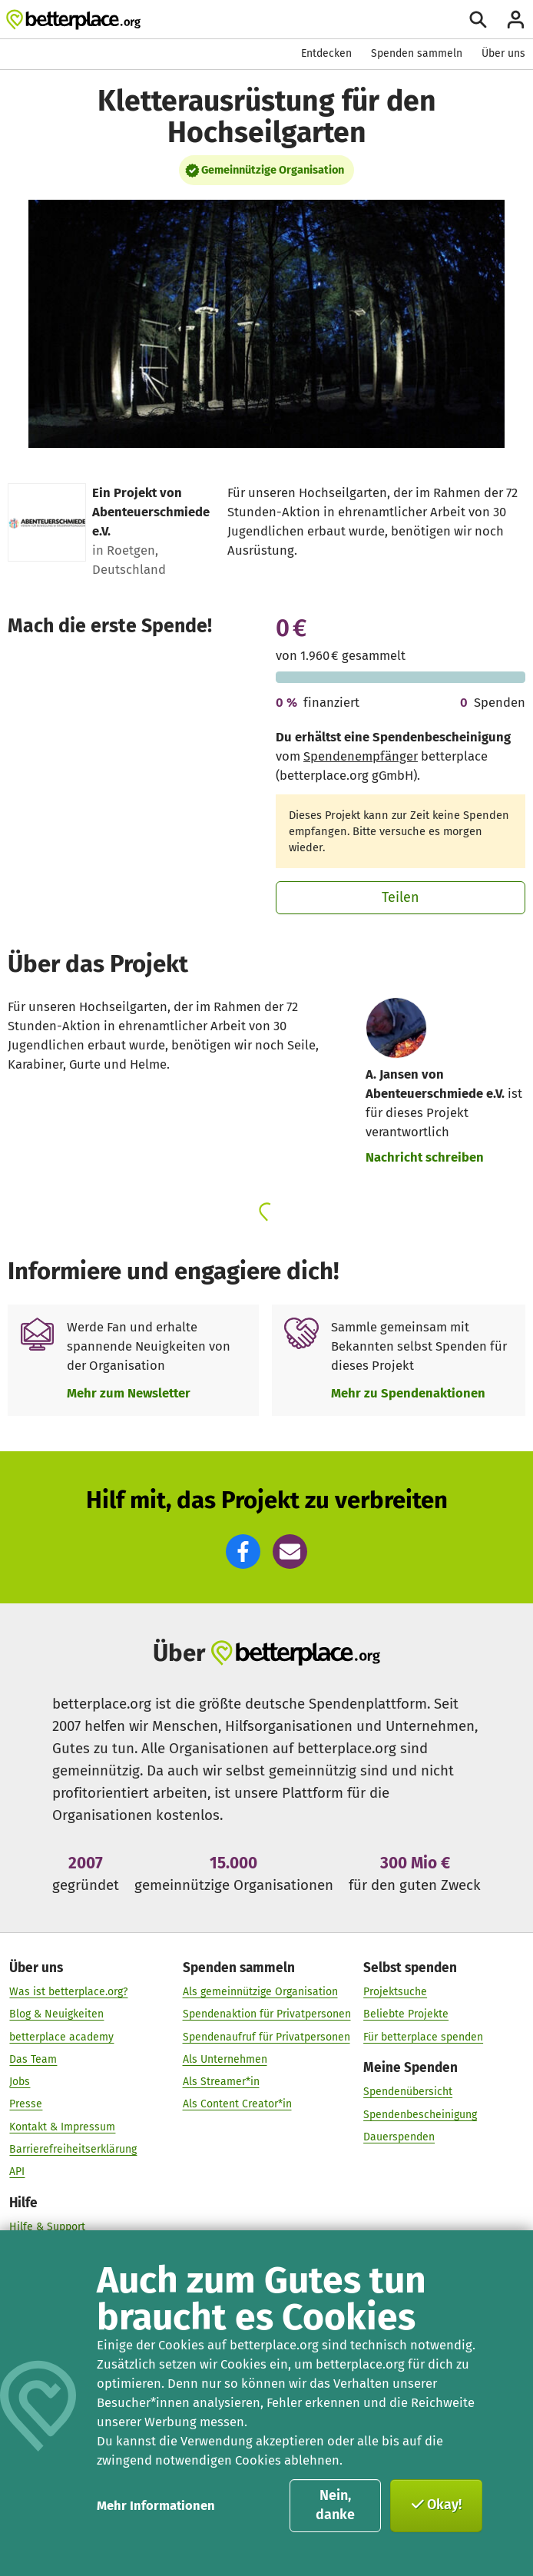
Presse (25, 2104)
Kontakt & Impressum (62, 2126)
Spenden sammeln (416, 53)
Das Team (33, 2059)
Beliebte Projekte (406, 2014)
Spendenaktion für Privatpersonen (267, 2014)
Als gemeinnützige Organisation (260, 1992)
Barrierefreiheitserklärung (73, 2149)
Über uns (503, 53)
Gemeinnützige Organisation (272, 170)
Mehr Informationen (156, 2505)
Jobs (19, 2082)
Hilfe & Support (47, 2226)
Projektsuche (395, 1992)
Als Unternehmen (225, 2059)
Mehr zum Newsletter (128, 1393)
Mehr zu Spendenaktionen (408, 1393)
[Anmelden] (515, 19)
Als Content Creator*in (237, 2104)
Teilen (400, 897)
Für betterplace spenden (423, 2037)
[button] (243, 1551)
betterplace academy (61, 2037)
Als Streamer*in (221, 2082)
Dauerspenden (399, 2136)
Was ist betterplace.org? (68, 1992)
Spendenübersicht (407, 2092)
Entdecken (326, 53)
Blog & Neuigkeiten (56, 2014)
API (17, 2172)
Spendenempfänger (360, 756)
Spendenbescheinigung (420, 2114)
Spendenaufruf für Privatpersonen (266, 2037)
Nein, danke (335, 2505)
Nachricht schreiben (425, 1157)
